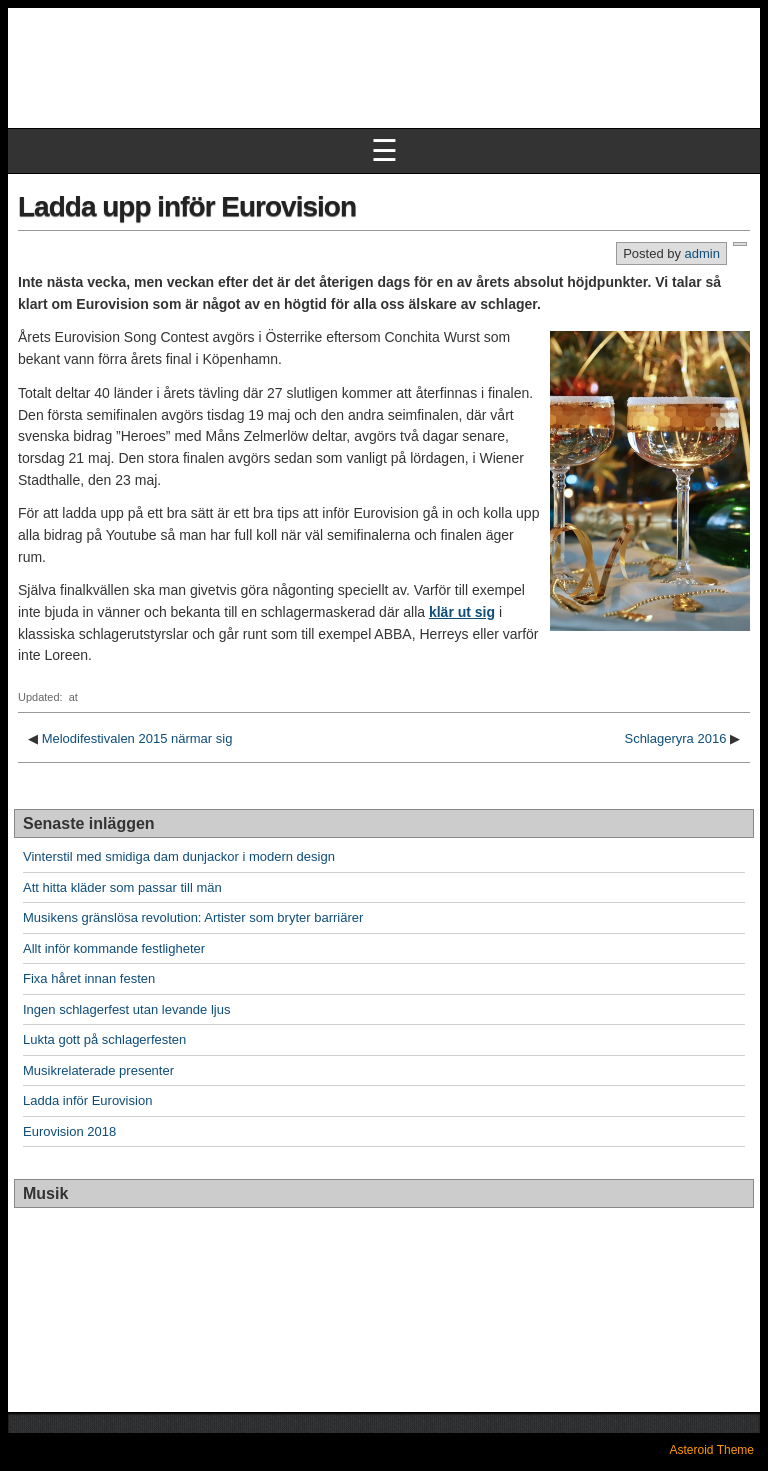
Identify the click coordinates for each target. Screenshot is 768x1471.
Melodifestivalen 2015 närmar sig (137, 738)
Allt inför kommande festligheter (114, 948)
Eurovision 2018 (69, 1131)
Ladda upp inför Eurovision (187, 206)
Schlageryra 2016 (675, 738)
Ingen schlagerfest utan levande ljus (126, 1009)
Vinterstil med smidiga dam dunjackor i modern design (179, 856)
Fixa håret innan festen (89, 978)
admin (702, 253)
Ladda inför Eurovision (87, 1100)
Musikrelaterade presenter (98, 1070)
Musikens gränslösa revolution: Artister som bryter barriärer (193, 917)
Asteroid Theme (712, 1450)
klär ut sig (462, 612)
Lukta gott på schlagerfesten (104, 1039)
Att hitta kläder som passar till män (122, 887)
